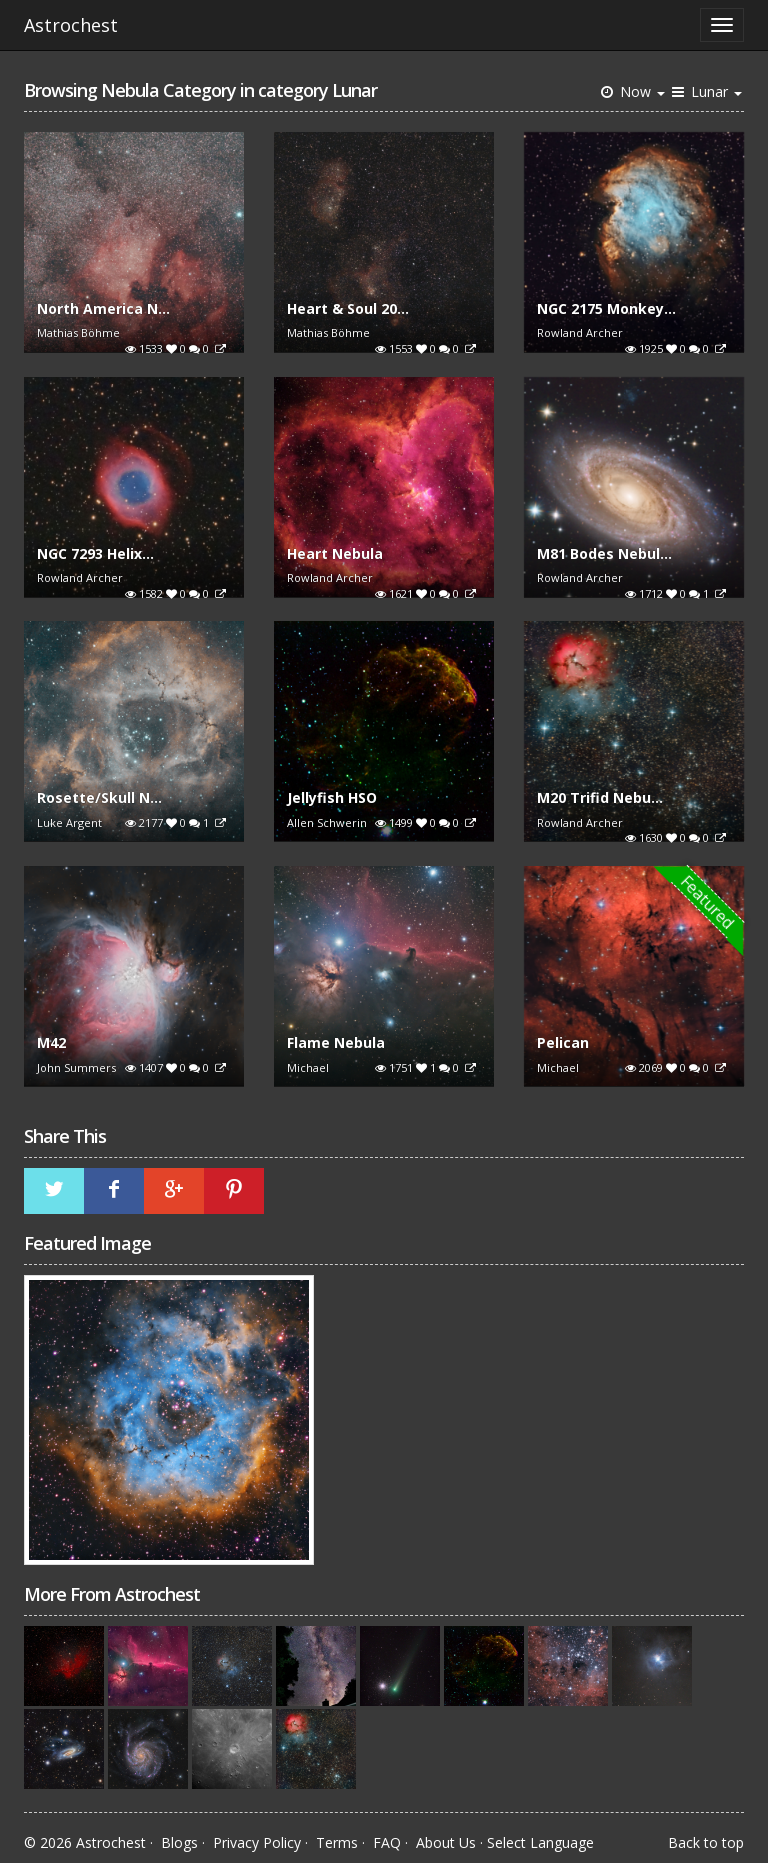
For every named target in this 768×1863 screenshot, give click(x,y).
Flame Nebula (336, 1042)
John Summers (76, 1067)
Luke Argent (69, 822)
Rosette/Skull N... (99, 797)
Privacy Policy (257, 1842)
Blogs (179, 1842)
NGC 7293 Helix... (95, 553)
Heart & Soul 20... (348, 308)
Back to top (706, 1842)
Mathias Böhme (78, 332)
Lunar (705, 91)
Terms (337, 1842)
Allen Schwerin (327, 822)
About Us (446, 1842)
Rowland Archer (580, 332)
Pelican (563, 1042)
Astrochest (71, 25)
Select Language (540, 1842)
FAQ (387, 1842)
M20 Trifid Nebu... (600, 797)
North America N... (103, 308)
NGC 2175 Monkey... (606, 308)
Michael (308, 1067)
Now (631, 91)
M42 (51, 1042)
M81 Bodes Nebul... (604, 553)
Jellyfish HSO (332, 797)
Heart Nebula (335, 553)
